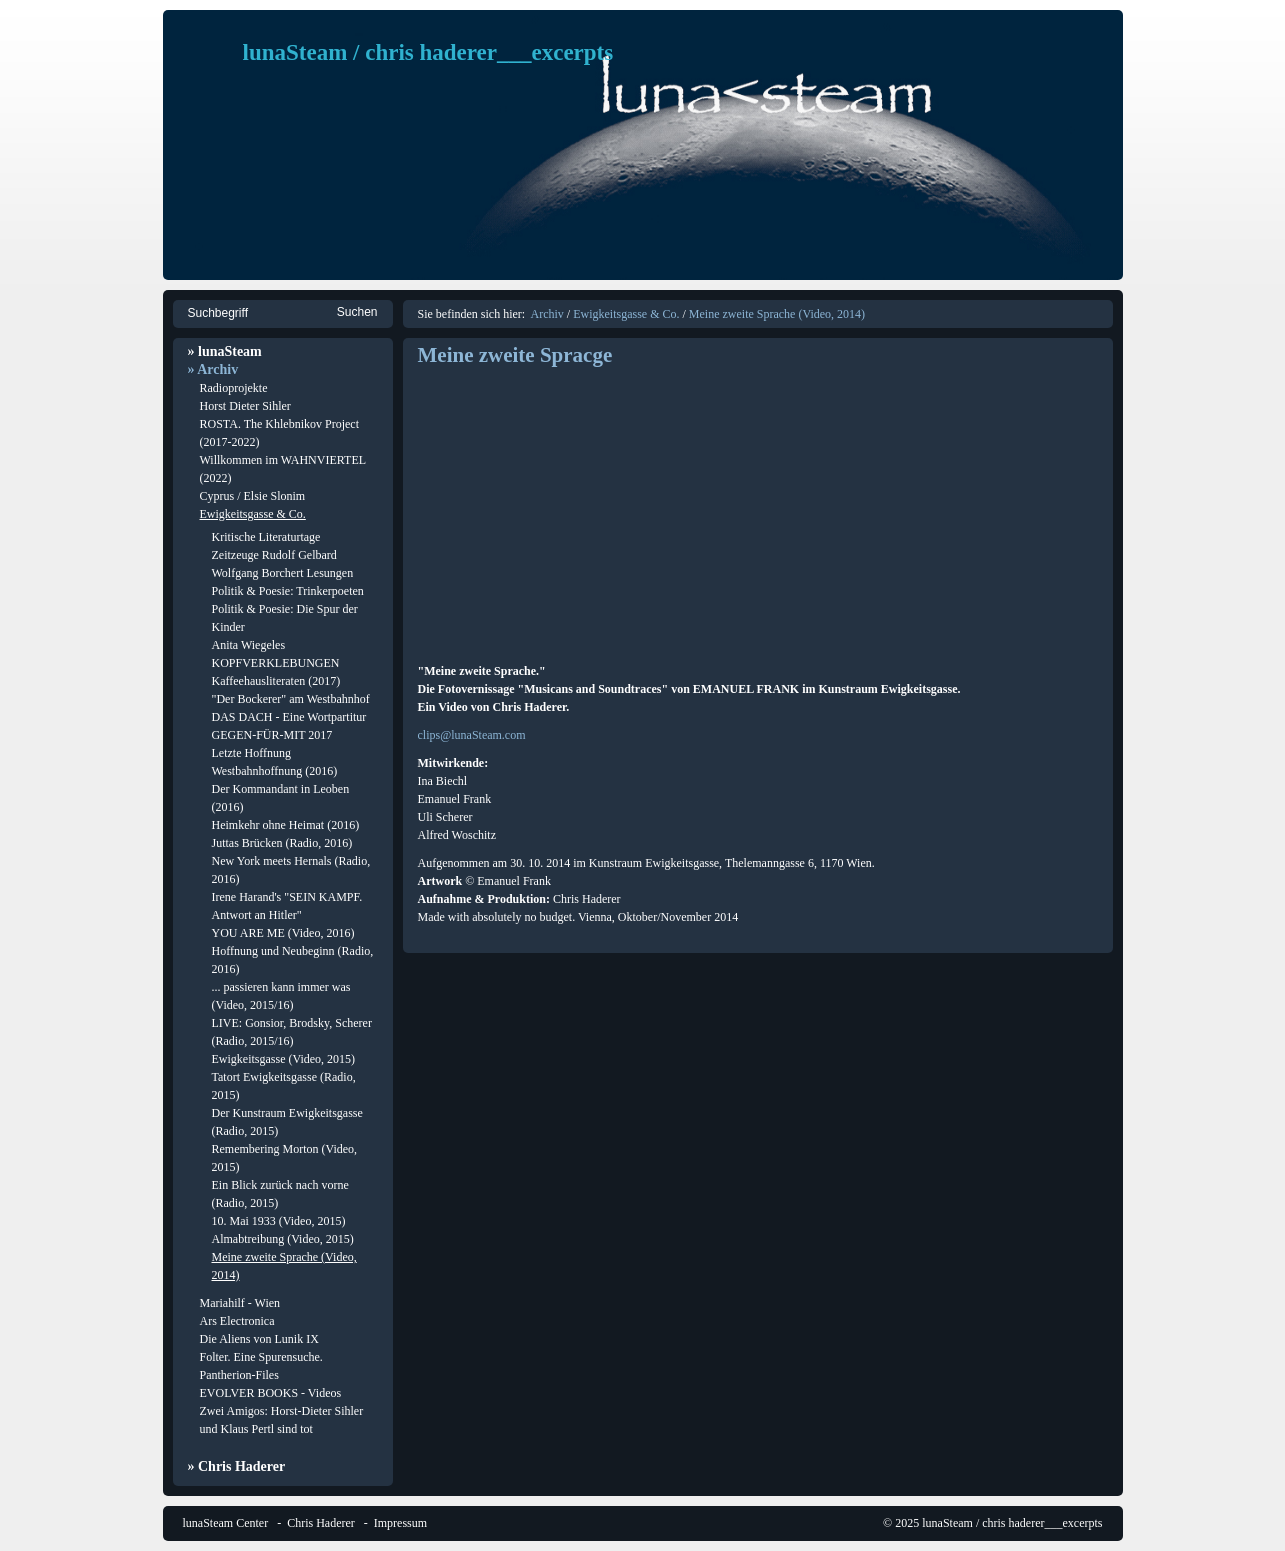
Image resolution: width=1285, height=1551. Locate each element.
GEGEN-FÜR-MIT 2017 (272, 735)
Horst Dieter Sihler (245, 406)
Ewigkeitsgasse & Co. (253, 514)
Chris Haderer (321, 1523)
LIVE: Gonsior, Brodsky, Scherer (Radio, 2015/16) (292, 1032)
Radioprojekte (234, 388)
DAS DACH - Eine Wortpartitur (289, 717)
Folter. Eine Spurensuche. (261, 1357)
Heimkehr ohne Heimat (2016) (286, 825)
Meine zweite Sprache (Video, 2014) (284, 1266)
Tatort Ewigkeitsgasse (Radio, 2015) (284, 1086)
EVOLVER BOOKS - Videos (271, 1393)
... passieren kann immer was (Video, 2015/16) (281, 996)
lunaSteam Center (226, 1523)
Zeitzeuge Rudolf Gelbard (274, 555)
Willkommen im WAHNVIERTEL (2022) (283, 469)
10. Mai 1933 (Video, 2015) (279, 1221)
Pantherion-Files (239, 1375)
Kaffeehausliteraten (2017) (276, 681)
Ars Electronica (237, 1321)
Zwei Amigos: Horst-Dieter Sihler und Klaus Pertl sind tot (282, 1420)
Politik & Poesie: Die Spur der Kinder (285, 618)
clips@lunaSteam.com (472, 735)
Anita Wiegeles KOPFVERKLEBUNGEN (276, 654)
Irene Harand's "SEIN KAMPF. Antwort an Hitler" (287, 906)
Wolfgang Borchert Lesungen (283, 573)
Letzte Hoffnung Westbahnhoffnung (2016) (275, 762)
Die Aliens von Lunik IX (259, 1339)
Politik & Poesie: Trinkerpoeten (288, 591)
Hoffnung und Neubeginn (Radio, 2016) (293, 960)
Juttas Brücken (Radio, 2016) (282, 843)
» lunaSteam (225, 351)
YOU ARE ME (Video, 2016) (283, 933)
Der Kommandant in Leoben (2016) (281, 798)
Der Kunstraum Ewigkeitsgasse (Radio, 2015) (287, 1122)
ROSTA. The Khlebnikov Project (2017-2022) (279, 433)
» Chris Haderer (237, 1466)
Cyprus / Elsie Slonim (253, 496)
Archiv (546, 314)
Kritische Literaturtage (266, 537)
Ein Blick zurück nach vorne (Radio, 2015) (280, 1194)
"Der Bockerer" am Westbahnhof (291, 699)
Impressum (400, 1523)
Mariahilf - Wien (240, 1303)
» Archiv (213, 369)
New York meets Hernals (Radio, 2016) (291, 870)
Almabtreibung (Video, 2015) (283, 1239)
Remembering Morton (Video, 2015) (285, 1158)
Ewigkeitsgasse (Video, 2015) (284, 1059)
